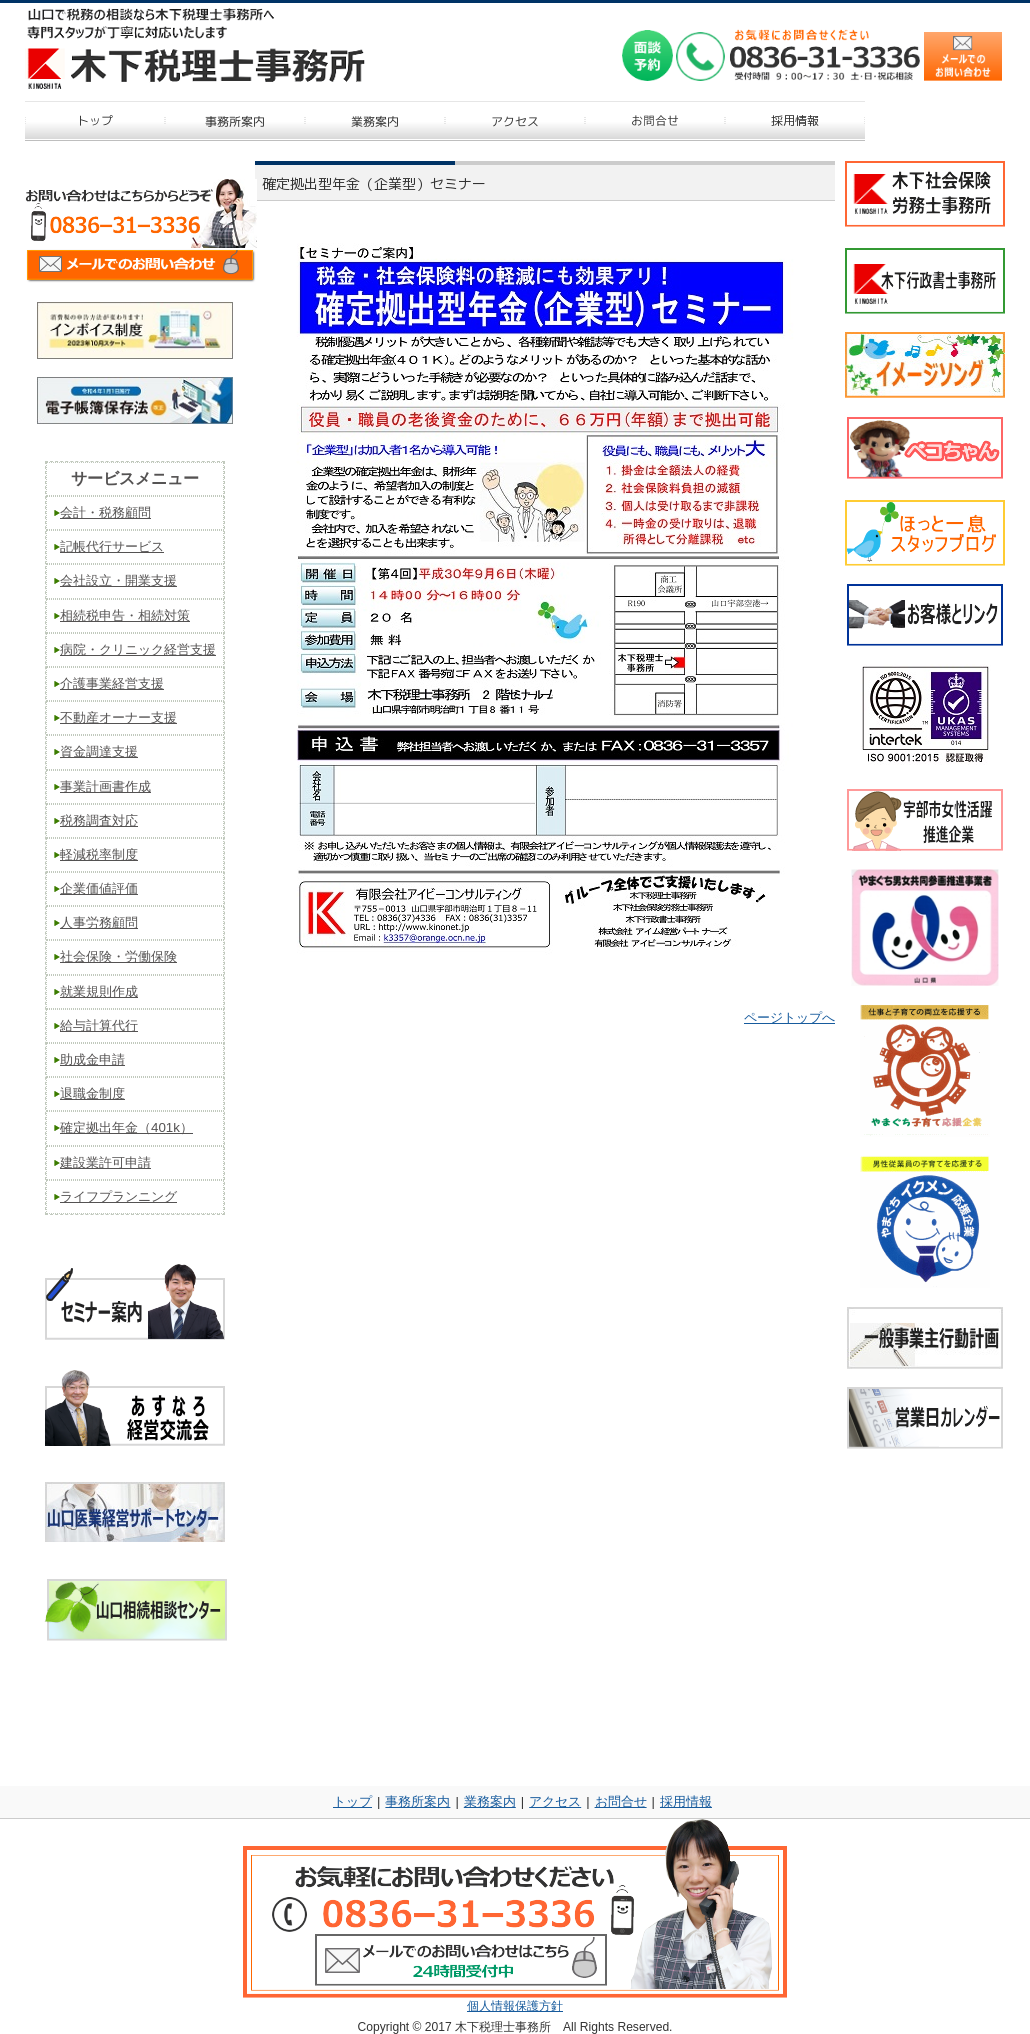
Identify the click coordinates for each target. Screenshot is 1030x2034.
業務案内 (490, 1801)
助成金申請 (92, 1059)
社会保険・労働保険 (118, 956)
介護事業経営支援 (112, 683)
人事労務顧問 (99, 922)
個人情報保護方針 (515, 2006)
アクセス (555, 1801)
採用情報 (686, 1801)
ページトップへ (789, 1017)
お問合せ (621, 1801)
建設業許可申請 (105, 1162)
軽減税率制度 (99, 854)
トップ (352, 1801)
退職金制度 (92, 1093)
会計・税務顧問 (105, 512)
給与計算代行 (99, 1025)
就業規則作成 (99, 991)
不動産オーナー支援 (118, 717)
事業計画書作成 (105, 786)
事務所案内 (417, 1801)
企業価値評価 (99, 888)
